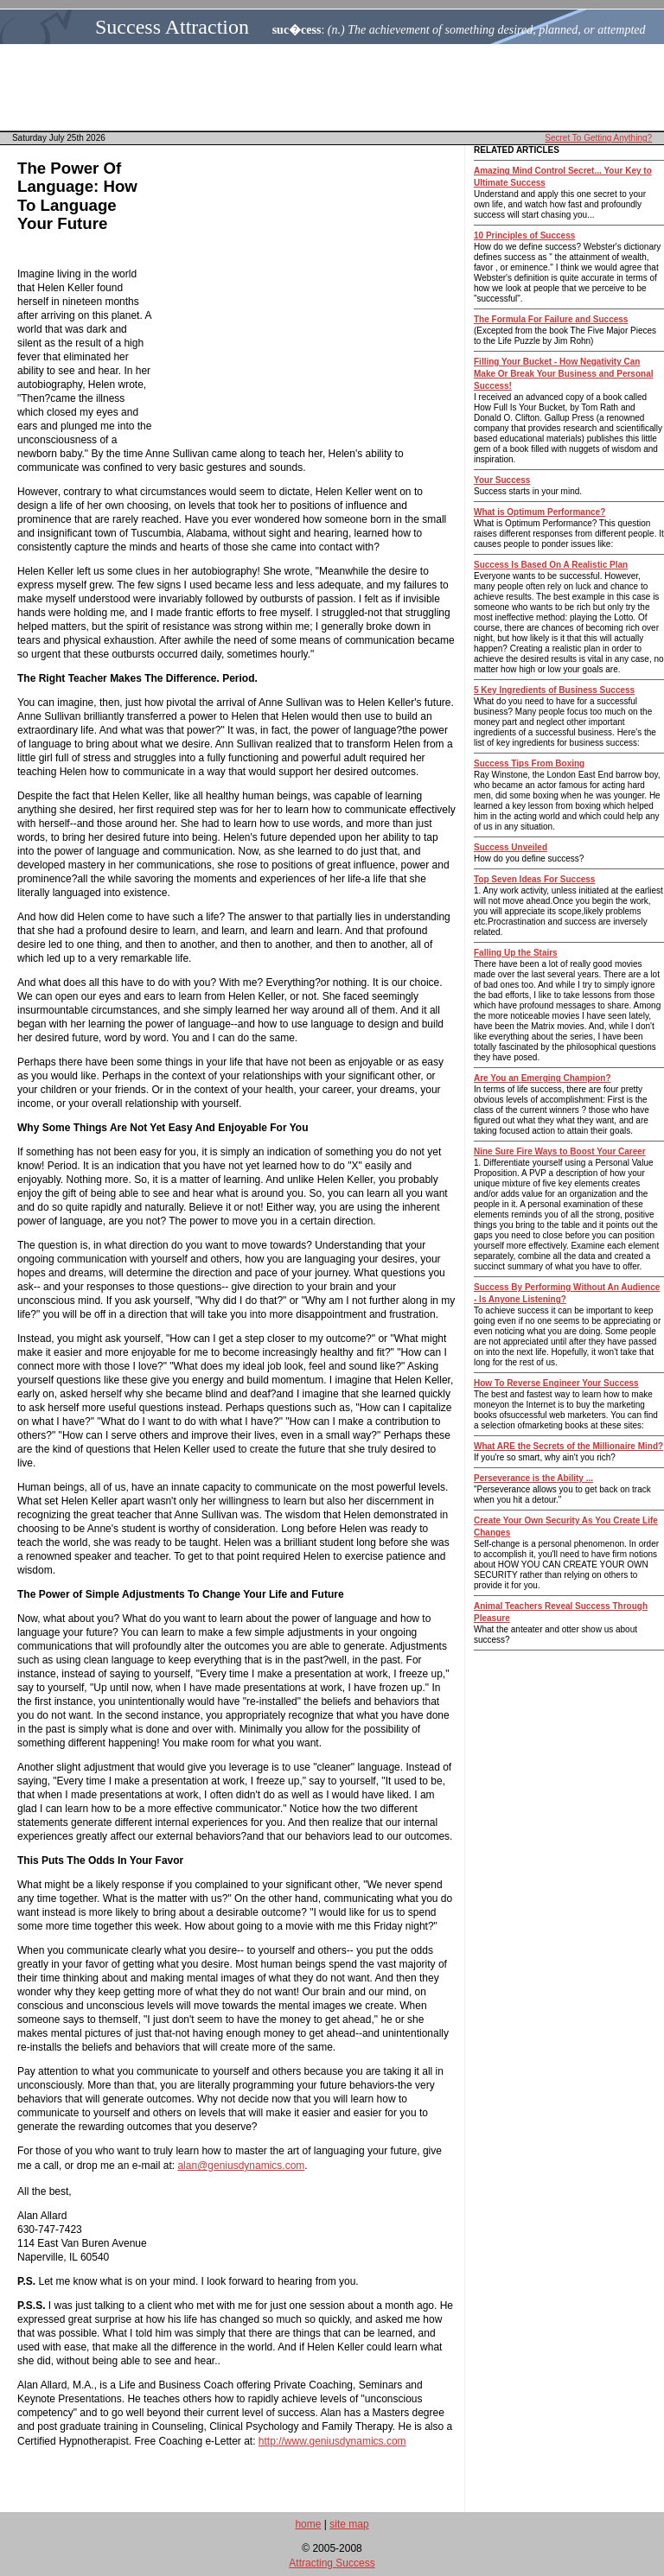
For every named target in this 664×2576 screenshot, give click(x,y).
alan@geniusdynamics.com (240, 2165)
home (308, 2524)
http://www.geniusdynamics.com (332, 2441)
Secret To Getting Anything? (598, 138)
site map (348, 2524)
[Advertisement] (337, 87)
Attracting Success (331, 2563)
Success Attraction (172, 27)
